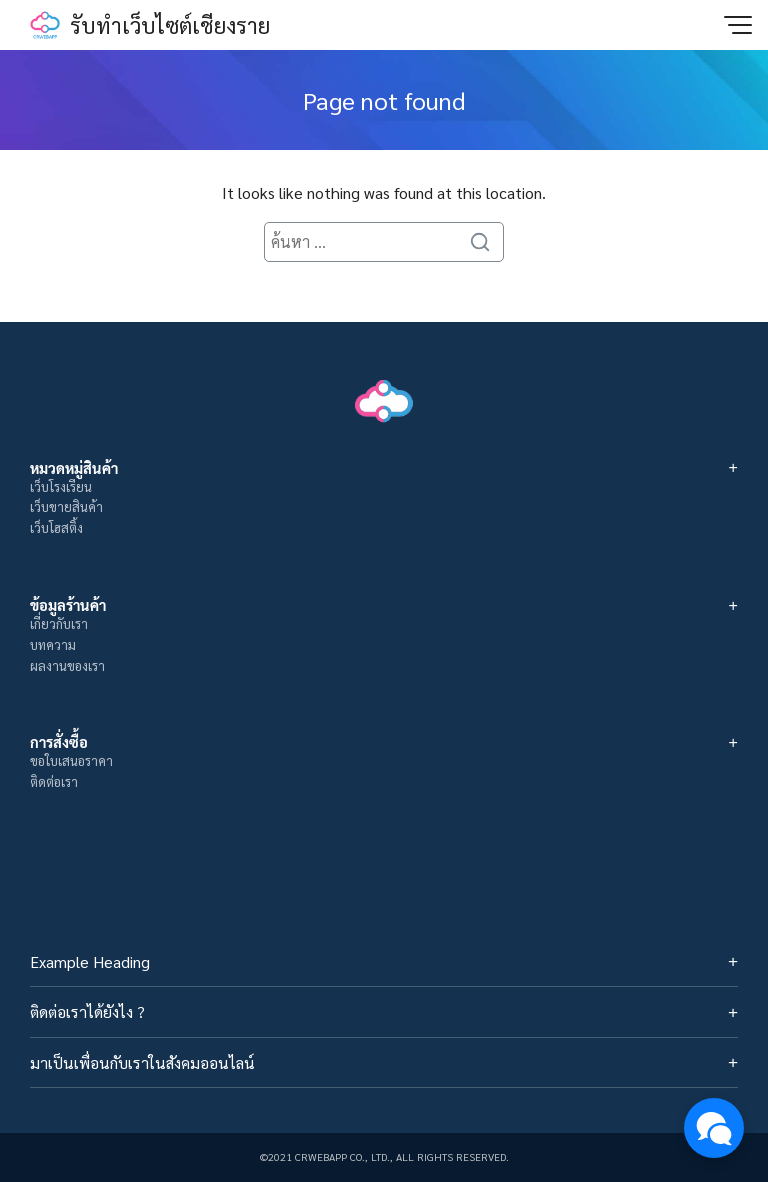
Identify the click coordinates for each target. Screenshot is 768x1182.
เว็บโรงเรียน (61, 486)
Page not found (384, 100)
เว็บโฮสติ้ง (56, 527)
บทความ (53, 644)
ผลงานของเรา (67, 665)
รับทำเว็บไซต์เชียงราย (170, 25)
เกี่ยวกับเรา (59, 623)
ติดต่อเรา (54, 781)
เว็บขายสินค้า (66, 506)
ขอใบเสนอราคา (71, 760)
